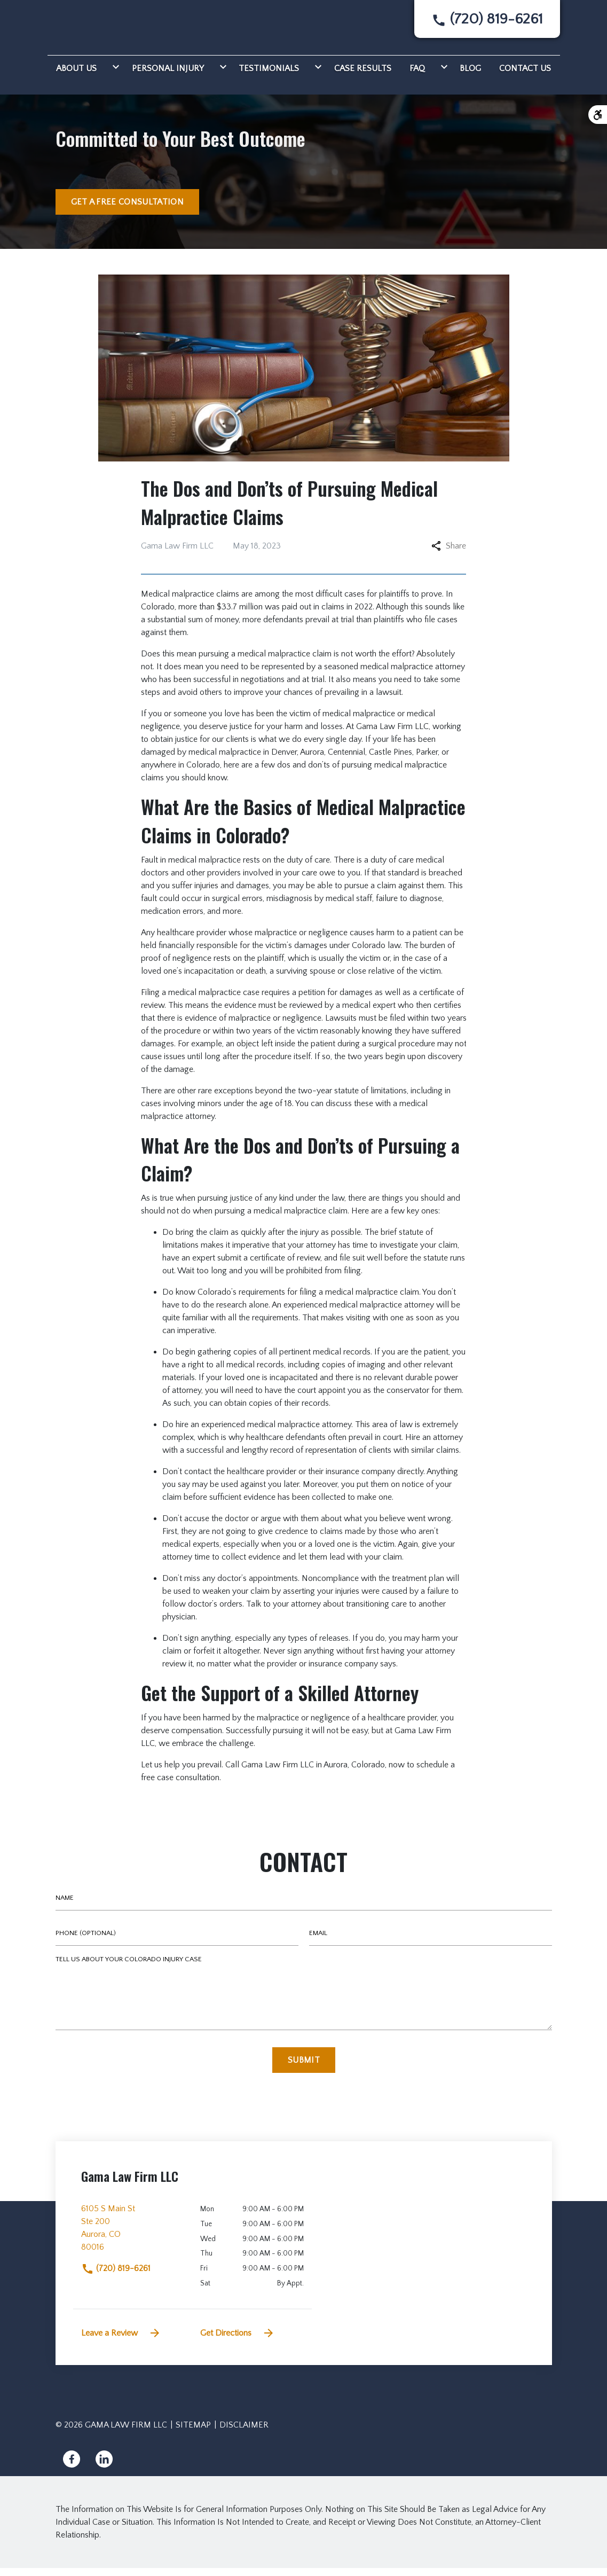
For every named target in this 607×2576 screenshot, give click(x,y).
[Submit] (303, 2068)
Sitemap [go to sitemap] (193, 2433)
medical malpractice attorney (412, 674)
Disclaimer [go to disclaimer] (244, 2433)
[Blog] (470, 74)
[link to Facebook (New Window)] (71, 2467)
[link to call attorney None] (487, 23)
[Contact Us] (525, 74)
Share (448, 554)
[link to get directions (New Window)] (133, 2240)
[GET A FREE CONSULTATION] (127, 210)
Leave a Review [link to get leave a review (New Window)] (121, 2341)
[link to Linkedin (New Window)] (104, 2467)
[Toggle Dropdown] (113, 74)
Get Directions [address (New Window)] (237, 2341)
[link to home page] (93, 28)
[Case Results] (363, 74)
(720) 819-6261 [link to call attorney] (116, 2276)
